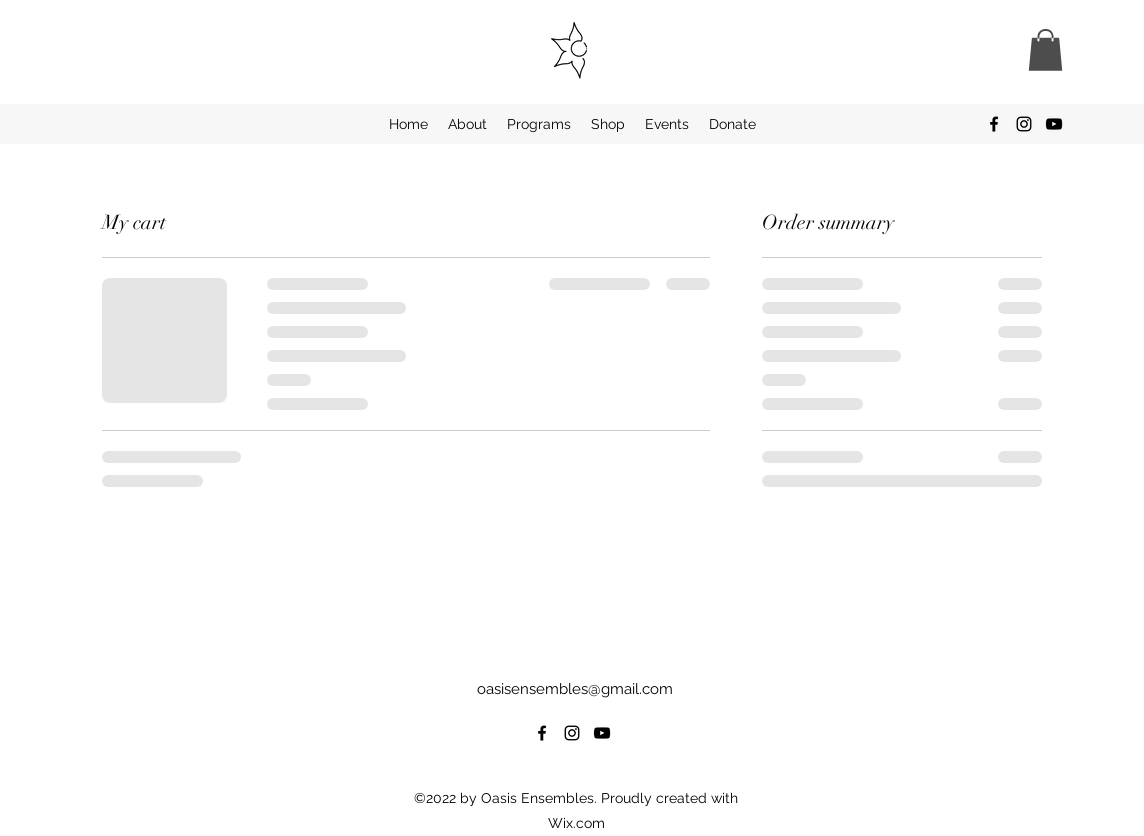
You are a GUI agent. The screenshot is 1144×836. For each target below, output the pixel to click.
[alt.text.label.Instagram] (1024, 124)
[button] (1045, 50)
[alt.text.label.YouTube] (1054, 124)
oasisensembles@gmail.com (575, 689)
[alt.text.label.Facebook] (994, 124)
